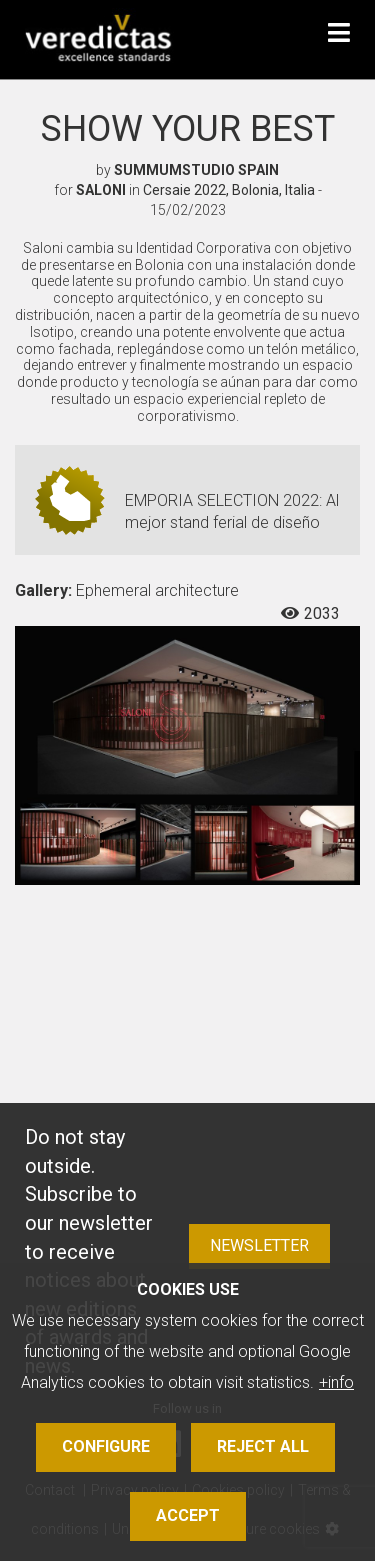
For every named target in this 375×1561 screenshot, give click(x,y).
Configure (106, 1446)
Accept (188, 1515)
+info (336, 1382)
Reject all (263, 1446)
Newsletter (259, 1245)
